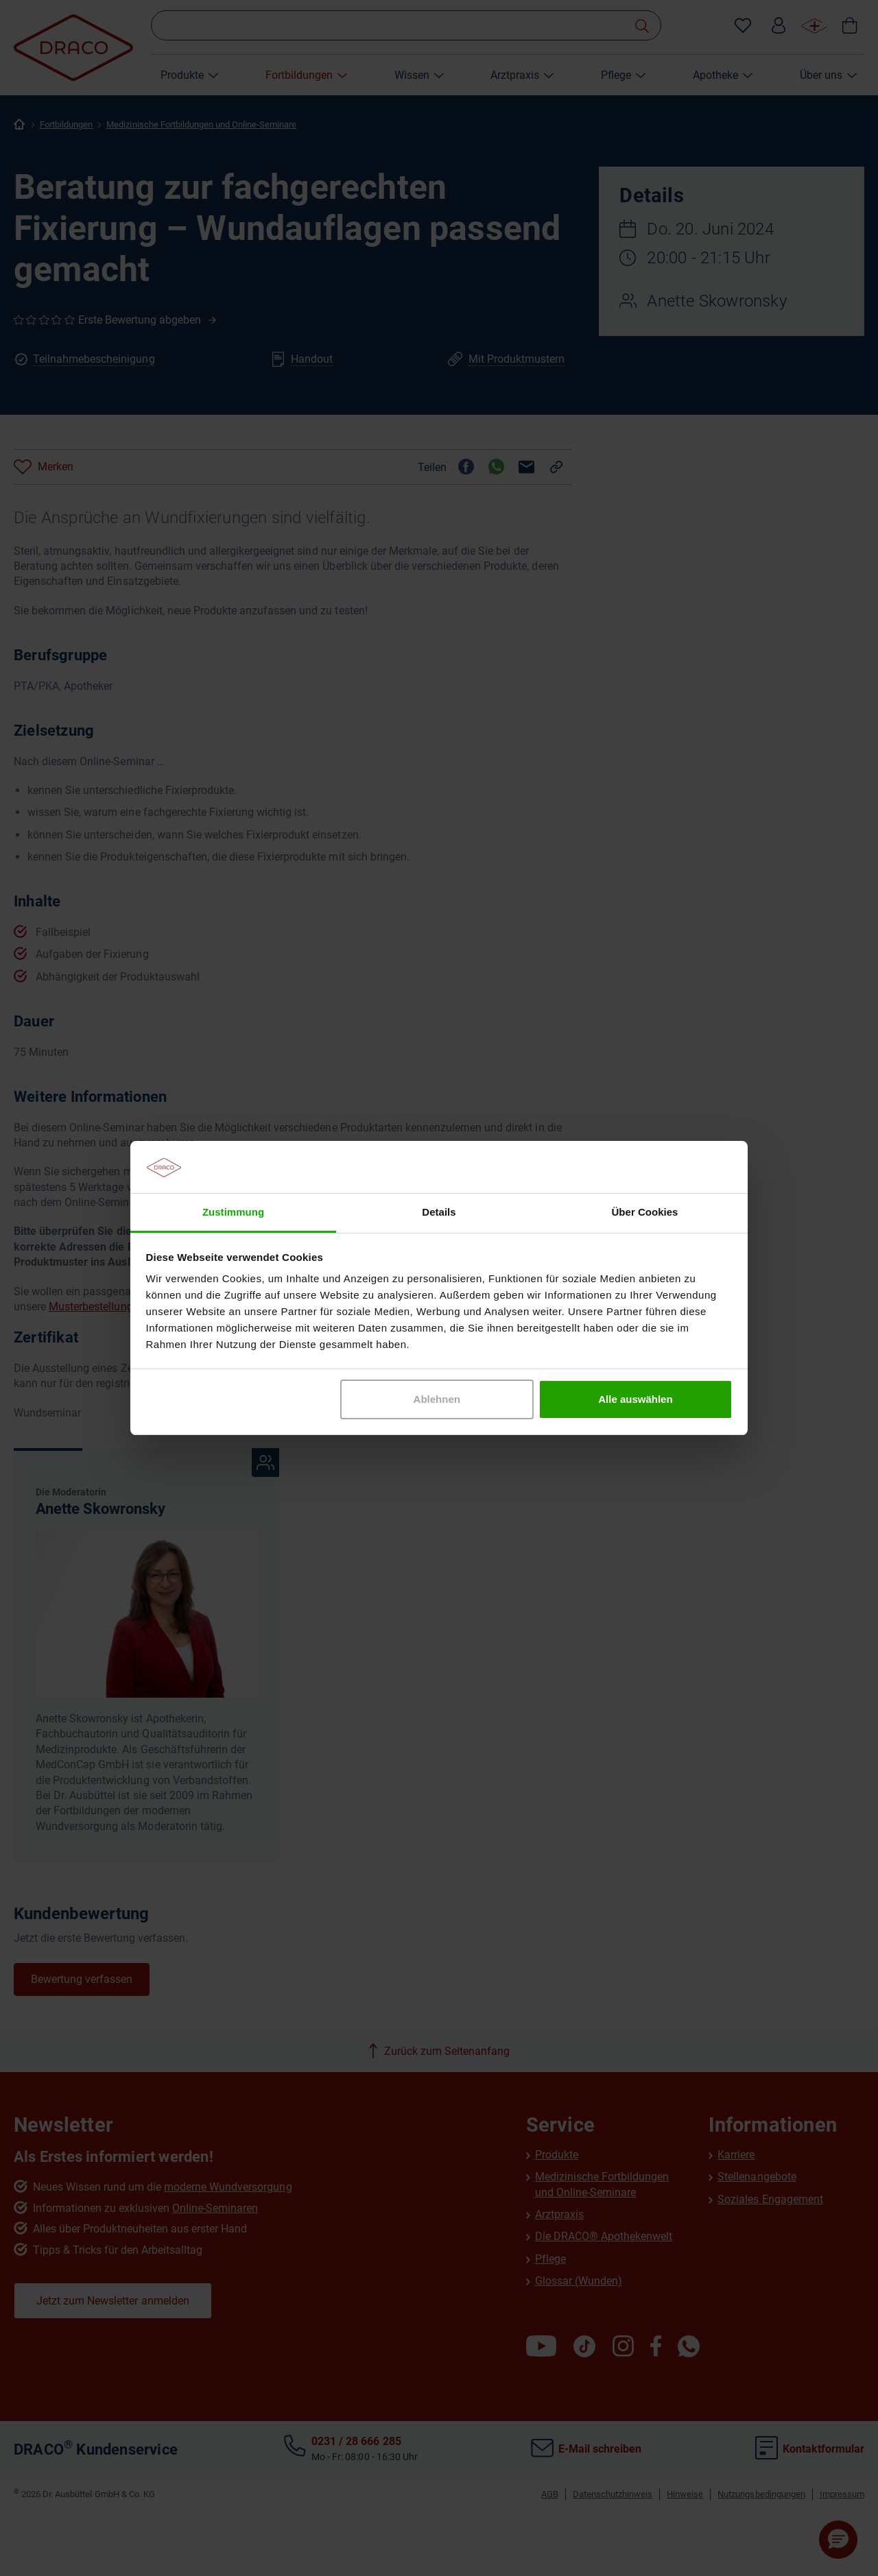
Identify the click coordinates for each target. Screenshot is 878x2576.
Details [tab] (438, 1212)
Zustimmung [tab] (233, 1212)
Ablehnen (437, 1399)
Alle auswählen (635, 1399)
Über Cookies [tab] (645, 1212)
